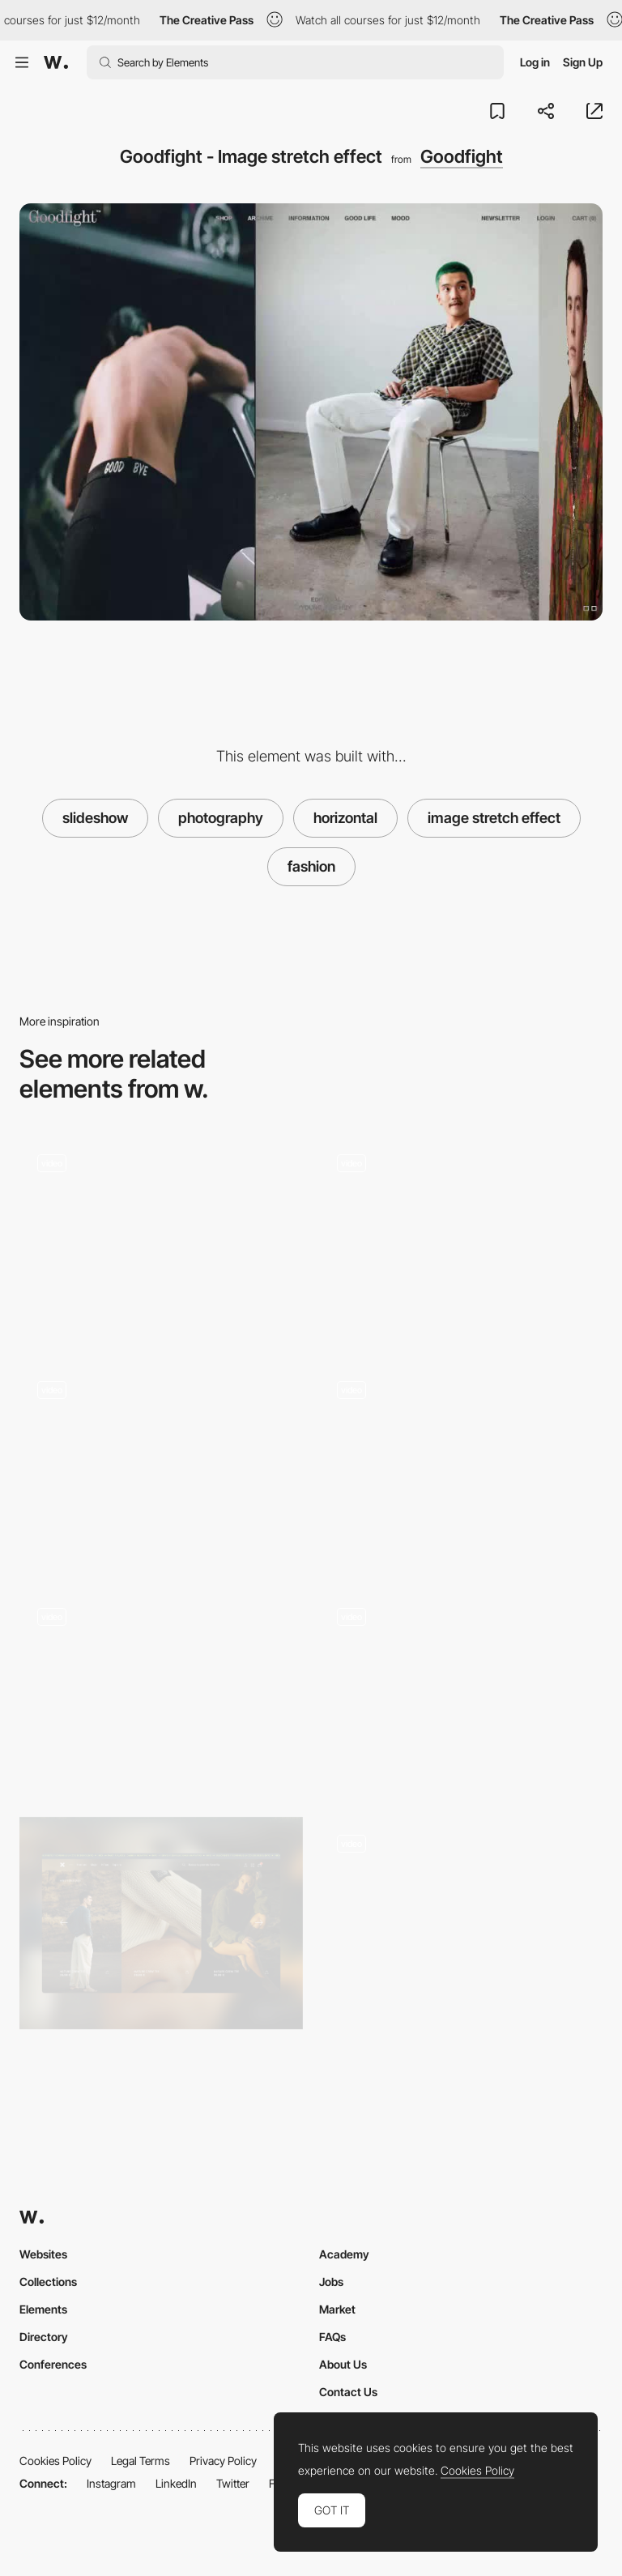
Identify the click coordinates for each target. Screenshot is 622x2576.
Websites (43, 2254)
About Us (343, 2364)
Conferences (53, 2364)
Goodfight (461, 156)
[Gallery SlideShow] (461, 1691)
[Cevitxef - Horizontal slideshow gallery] (461, 1464)
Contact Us (348, 2392)
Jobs (331, 2281)
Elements (43, 2309)
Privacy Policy (223, 2460)
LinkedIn (176, 2483)
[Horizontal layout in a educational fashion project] (161, 1237)
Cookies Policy (55, 2460)
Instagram (111, 2483)
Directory (43, 2337)
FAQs (332, 2337)
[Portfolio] (461, 1923)
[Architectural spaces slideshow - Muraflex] (461, 1237)
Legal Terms (140, 2460)
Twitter (232, 2483)
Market (337, 2309)
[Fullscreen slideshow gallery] (161, 1691)
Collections (48, 2281)
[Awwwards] (56, 62)
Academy (344, 2254)
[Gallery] (161, 1923)
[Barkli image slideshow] (161, 1464)
